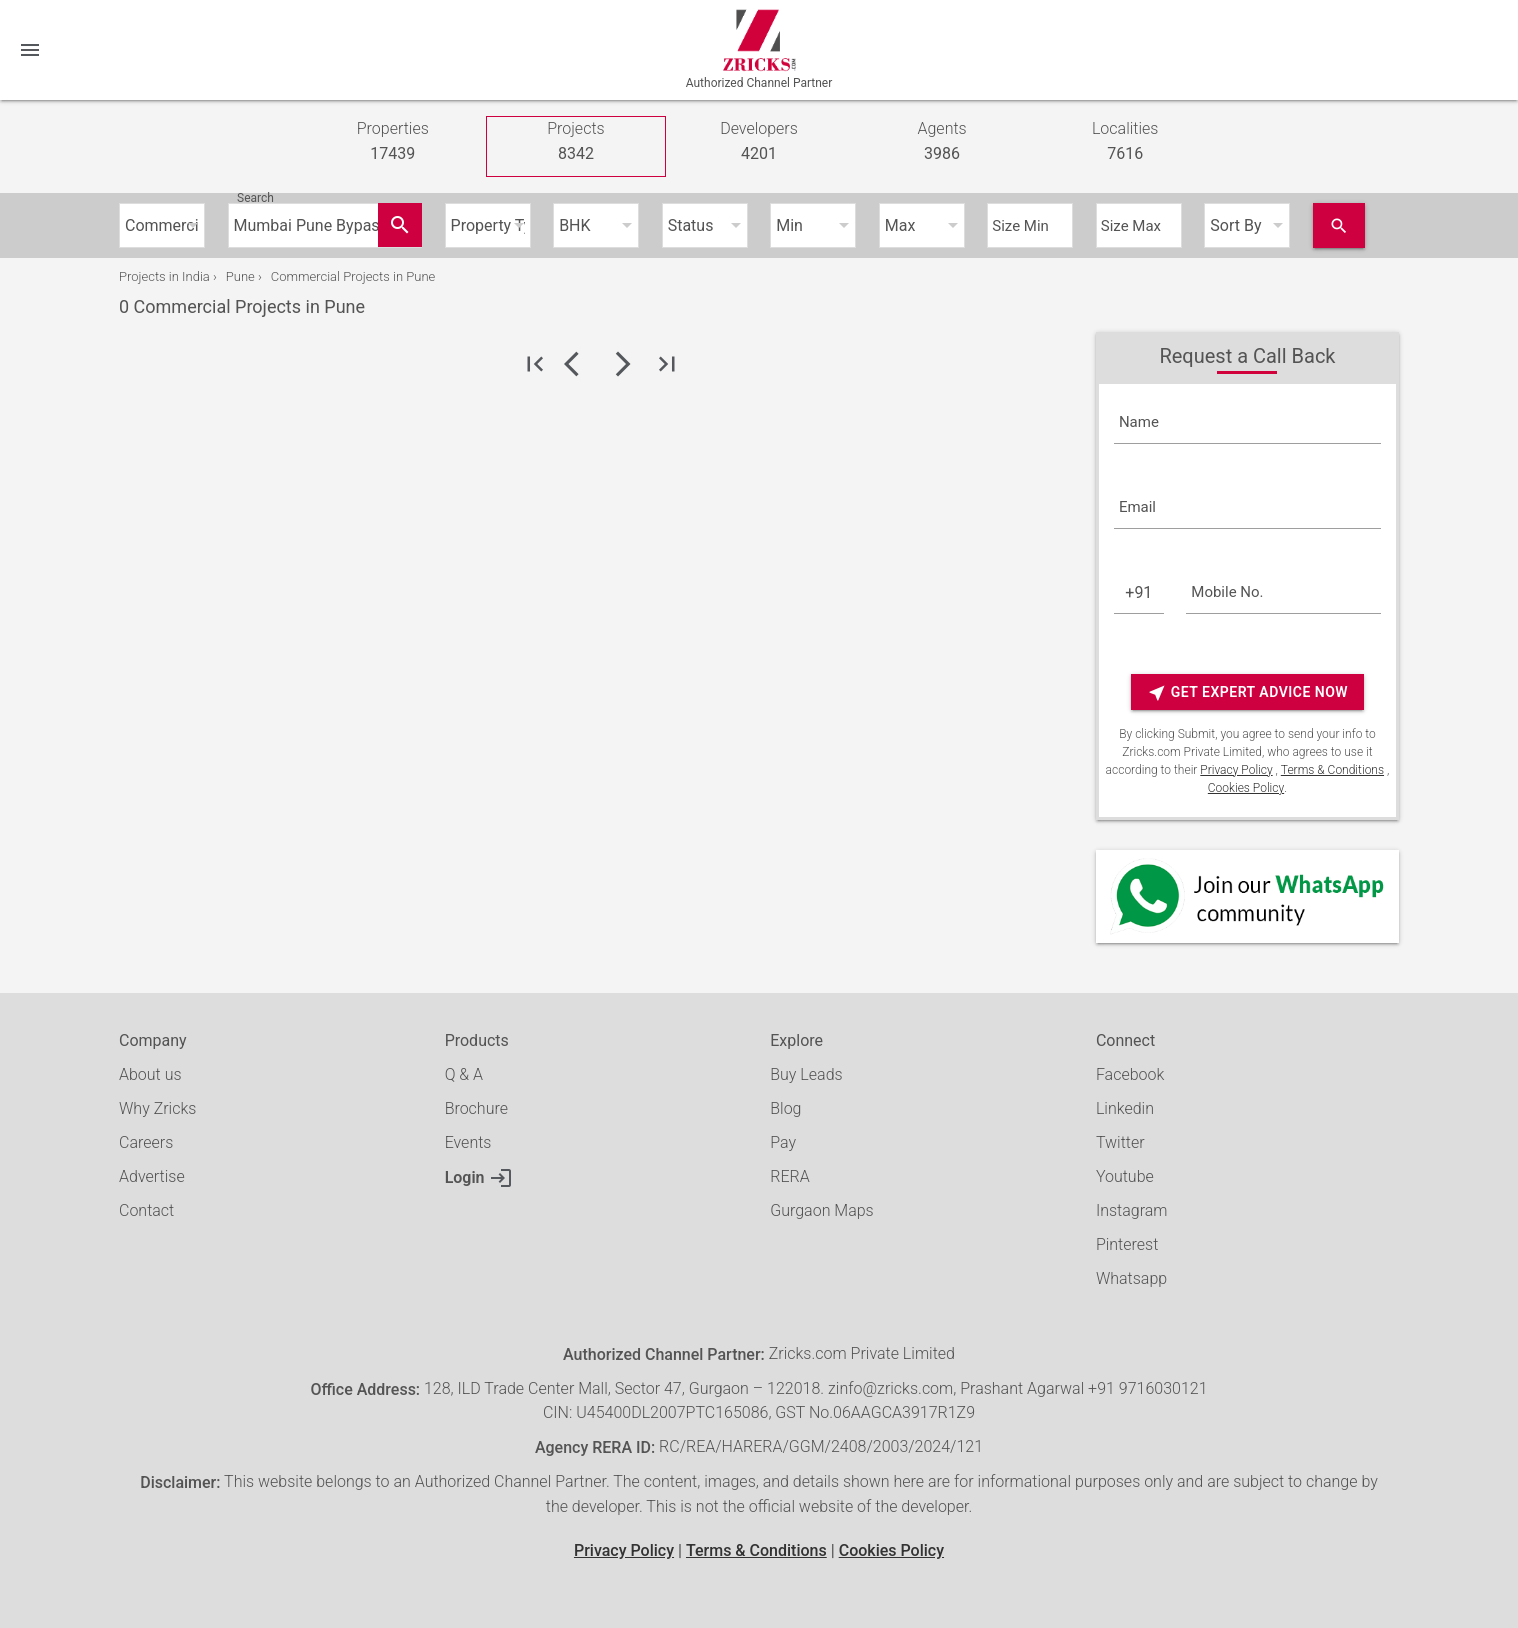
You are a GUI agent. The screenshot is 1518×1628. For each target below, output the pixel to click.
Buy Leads (806, 1074)
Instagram (1132, 1210)
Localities (1125, 142)
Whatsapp (1131, 1278)
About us (150, 1074)
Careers (146, 1142)
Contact (146, 1210)
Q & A (464, 1074)
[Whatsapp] (1247, 896)
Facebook (1130, 1074)
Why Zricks (157, 1108)
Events (468, 1142)
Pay (783, 1142)
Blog (785, 1108)
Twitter (1120, 1142)
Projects (575, 142)
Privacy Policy (1236, 770)
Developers (759, 142)
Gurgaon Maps (821, 1210)
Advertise (152, 1176)
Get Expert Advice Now (1247, 692)
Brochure (476, 1108)
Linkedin (1125, 1108)
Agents (941, 142)
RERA (789, 1176)
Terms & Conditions (1332, 770)
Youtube (1125, 1176)
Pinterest (1127, 1244)
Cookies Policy (1246, 788)
